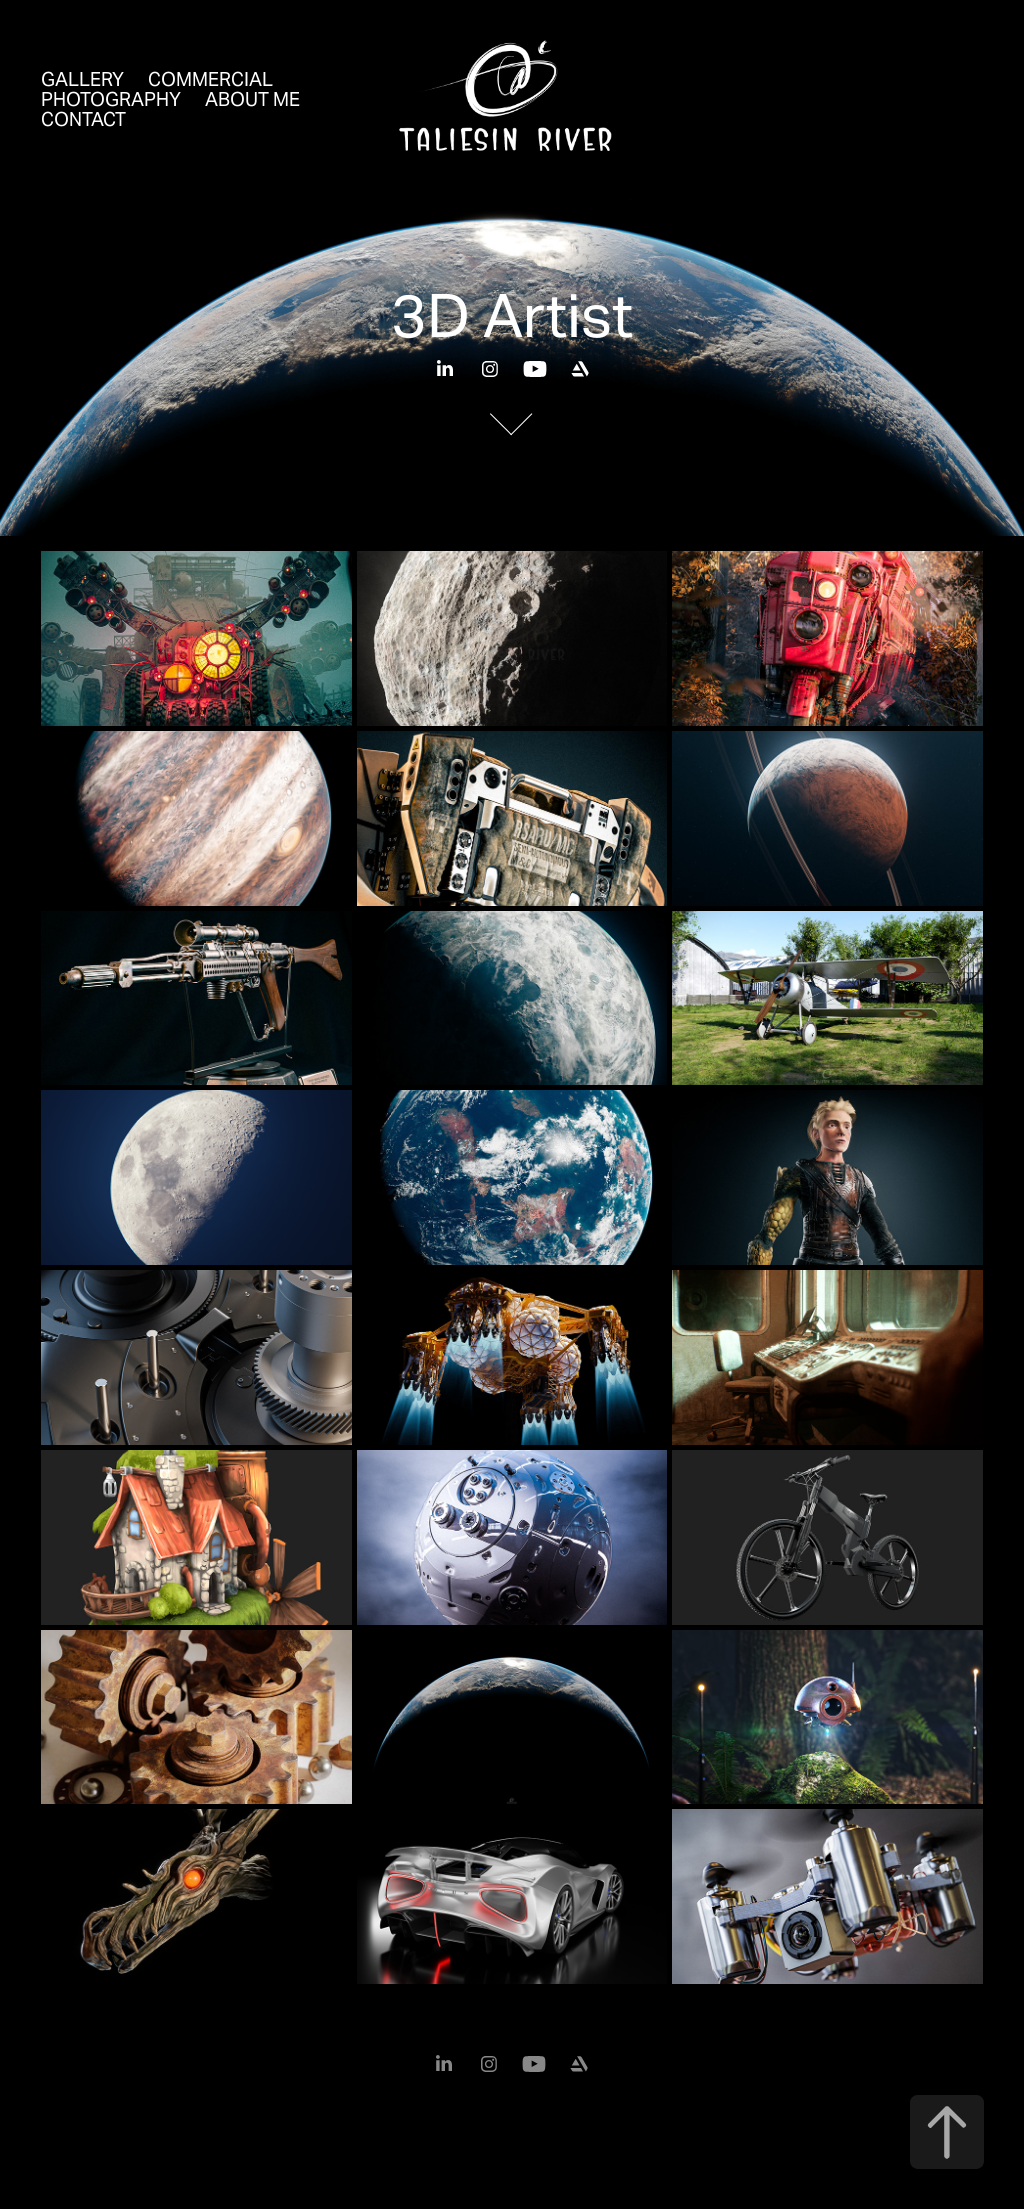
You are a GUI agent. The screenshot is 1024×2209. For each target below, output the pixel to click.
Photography (111, 99)
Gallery (82, 79)
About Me (252, 99)
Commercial (210, 79)
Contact (83, 119)
